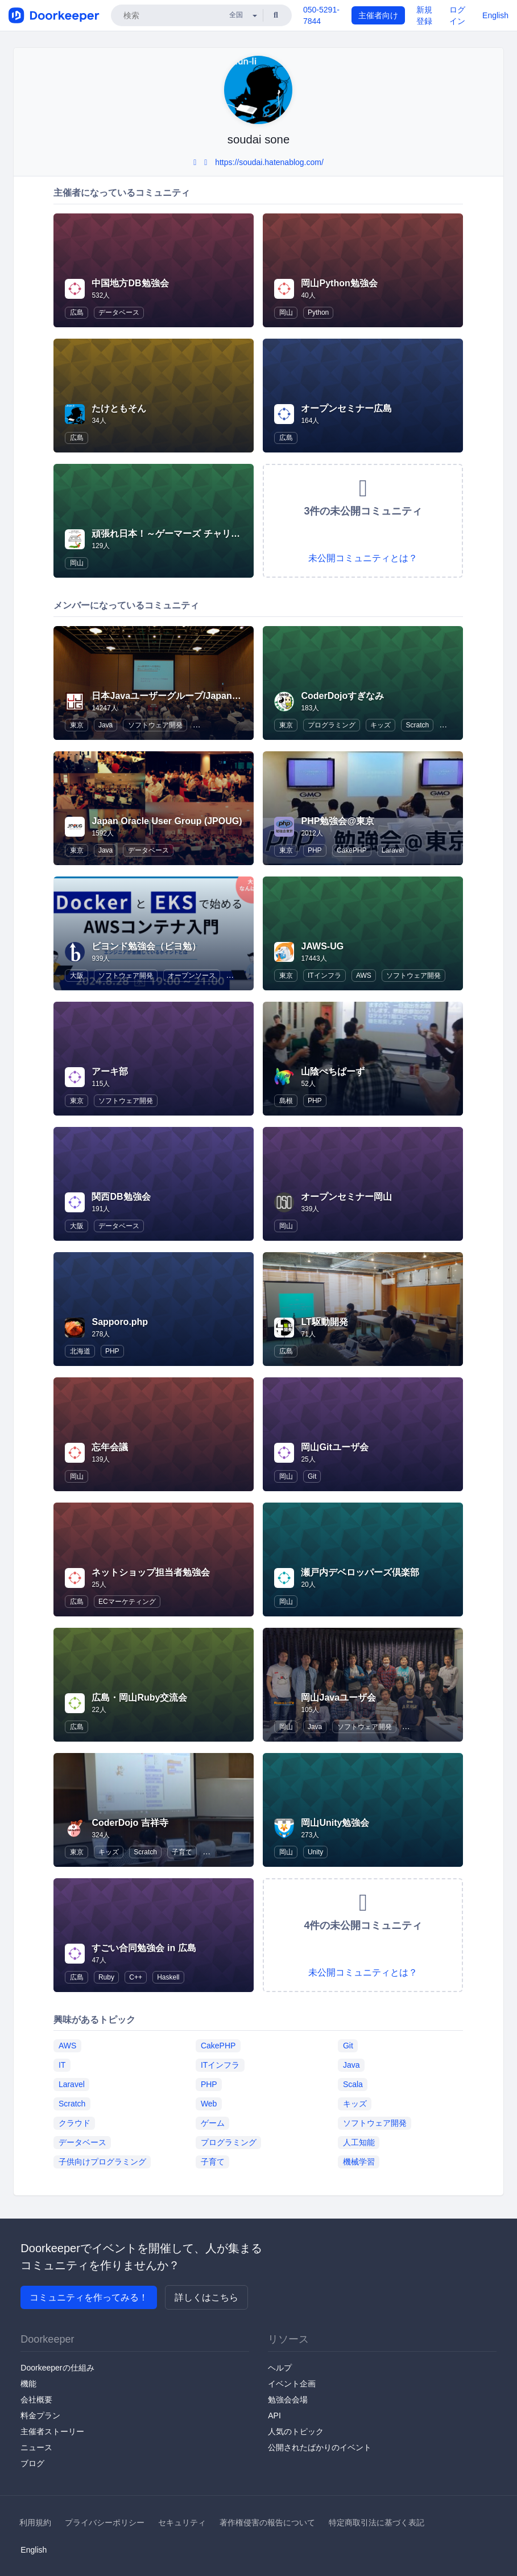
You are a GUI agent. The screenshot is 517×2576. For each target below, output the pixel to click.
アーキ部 (110, 1071)
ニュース (36, 2447)
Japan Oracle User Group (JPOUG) (167, 821)
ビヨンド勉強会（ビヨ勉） (146, 946)
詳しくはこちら (206, 2297)
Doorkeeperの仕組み (57, 2367)
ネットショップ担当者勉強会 (151, 1572)
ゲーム (213, 2123)
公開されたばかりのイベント (319, 2447)
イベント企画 (292, 2383)
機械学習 (359, 2161)
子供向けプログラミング (102, 2161)
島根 (286, 1101)
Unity (315, 1852)
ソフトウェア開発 (155, 725)
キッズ (380, 725)
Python (318, 312)
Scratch (417, 725)
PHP (315, 850)
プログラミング (331, 725)
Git (312, 1476)
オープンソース (192, 976)
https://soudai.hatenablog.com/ (269, 162)
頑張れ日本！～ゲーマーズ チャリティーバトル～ (193, 533)
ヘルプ (280, 2367)
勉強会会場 (288, 2399)
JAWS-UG (322, 946)
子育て (182, 1852)
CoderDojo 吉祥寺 (130, 1823)
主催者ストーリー (52, 2431)
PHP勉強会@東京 (337, 821)
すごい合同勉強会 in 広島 (144, 1948)
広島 (77, 312)
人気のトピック (296, 2431)
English (495, 15)
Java (105, 725)
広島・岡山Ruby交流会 (139, 1697)
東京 (77, 725)
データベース (118, 312)
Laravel (393, 850)
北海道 (80, 1351)
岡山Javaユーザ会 (338, 1697)
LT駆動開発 (324, 1322)
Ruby (106, 1977)
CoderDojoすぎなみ (342, 696)
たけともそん (119, 408)
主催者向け (378, 15)
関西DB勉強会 (121, 1196)
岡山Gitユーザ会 (334, 1447)
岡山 (286, 312)
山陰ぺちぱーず (333, 1071)
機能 (28, 2383)
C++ (135, 1977)
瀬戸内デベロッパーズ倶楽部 (360, 1572)
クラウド (74, 2123)
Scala (353, 2084)
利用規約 (35, 2522)
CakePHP (352, 850)
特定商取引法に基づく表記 (376, 2522)
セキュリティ (182, 2522)
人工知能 (359, 2142)
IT (62, 2064)
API (274, 2415)
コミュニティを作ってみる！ (89, 2297)
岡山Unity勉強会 (335, 1823)
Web (209, 2103)
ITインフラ (324, 976)
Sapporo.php (120, 1322)
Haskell (168, 1977)
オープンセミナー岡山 (346, 1196)
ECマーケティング (127, 1602)
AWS (363, 976)
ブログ (32, 2463)
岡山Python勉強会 (339, 283)
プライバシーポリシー (104, 2522)
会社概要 (36, 2399)
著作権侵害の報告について (267, 2522)
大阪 (77, 976)
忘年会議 (110, 1447)
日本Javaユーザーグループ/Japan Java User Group (199, 696)
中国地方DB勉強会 (130, 283)
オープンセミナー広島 (346, 408)
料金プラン (40, 2415)
